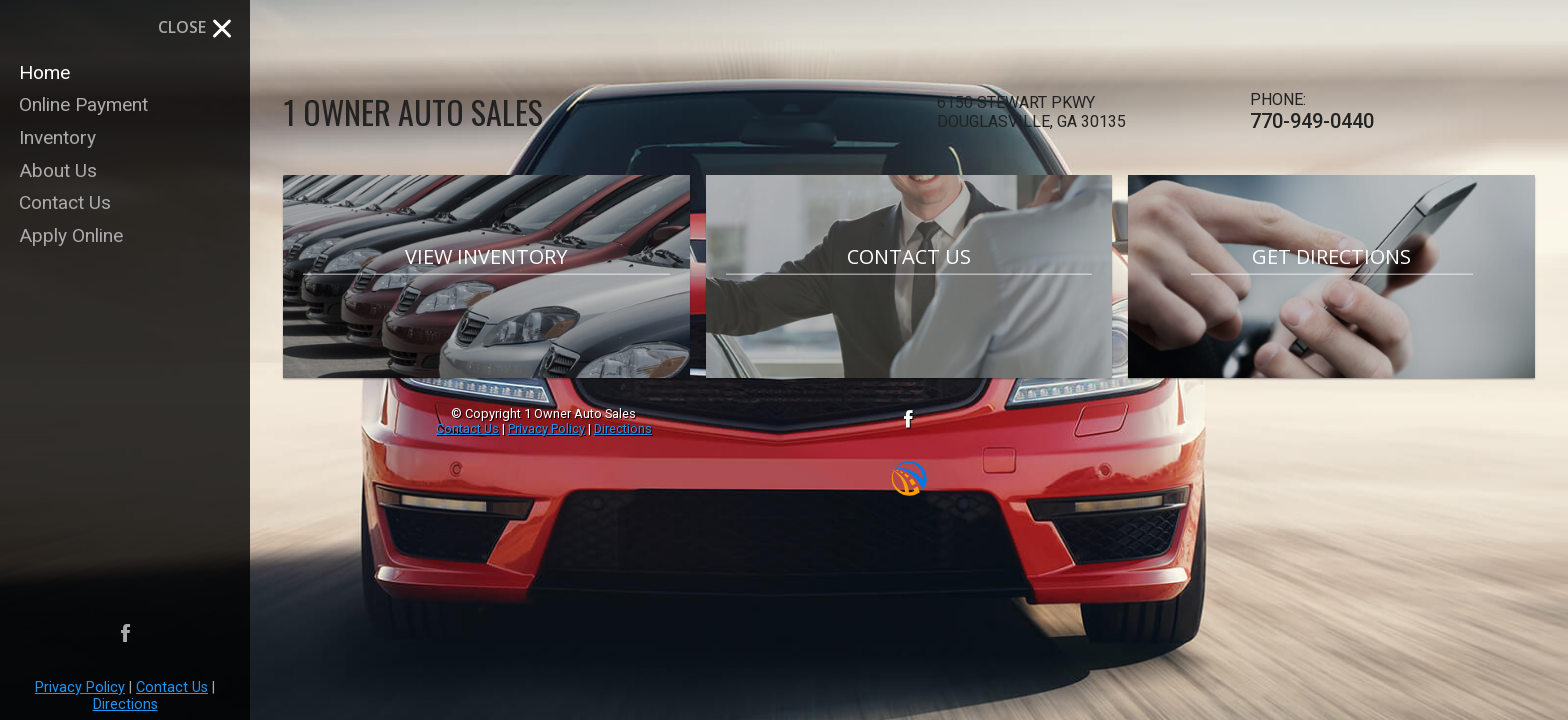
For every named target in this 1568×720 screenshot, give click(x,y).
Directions (125, 704)
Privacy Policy (80, 687)
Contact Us (172, 687)
